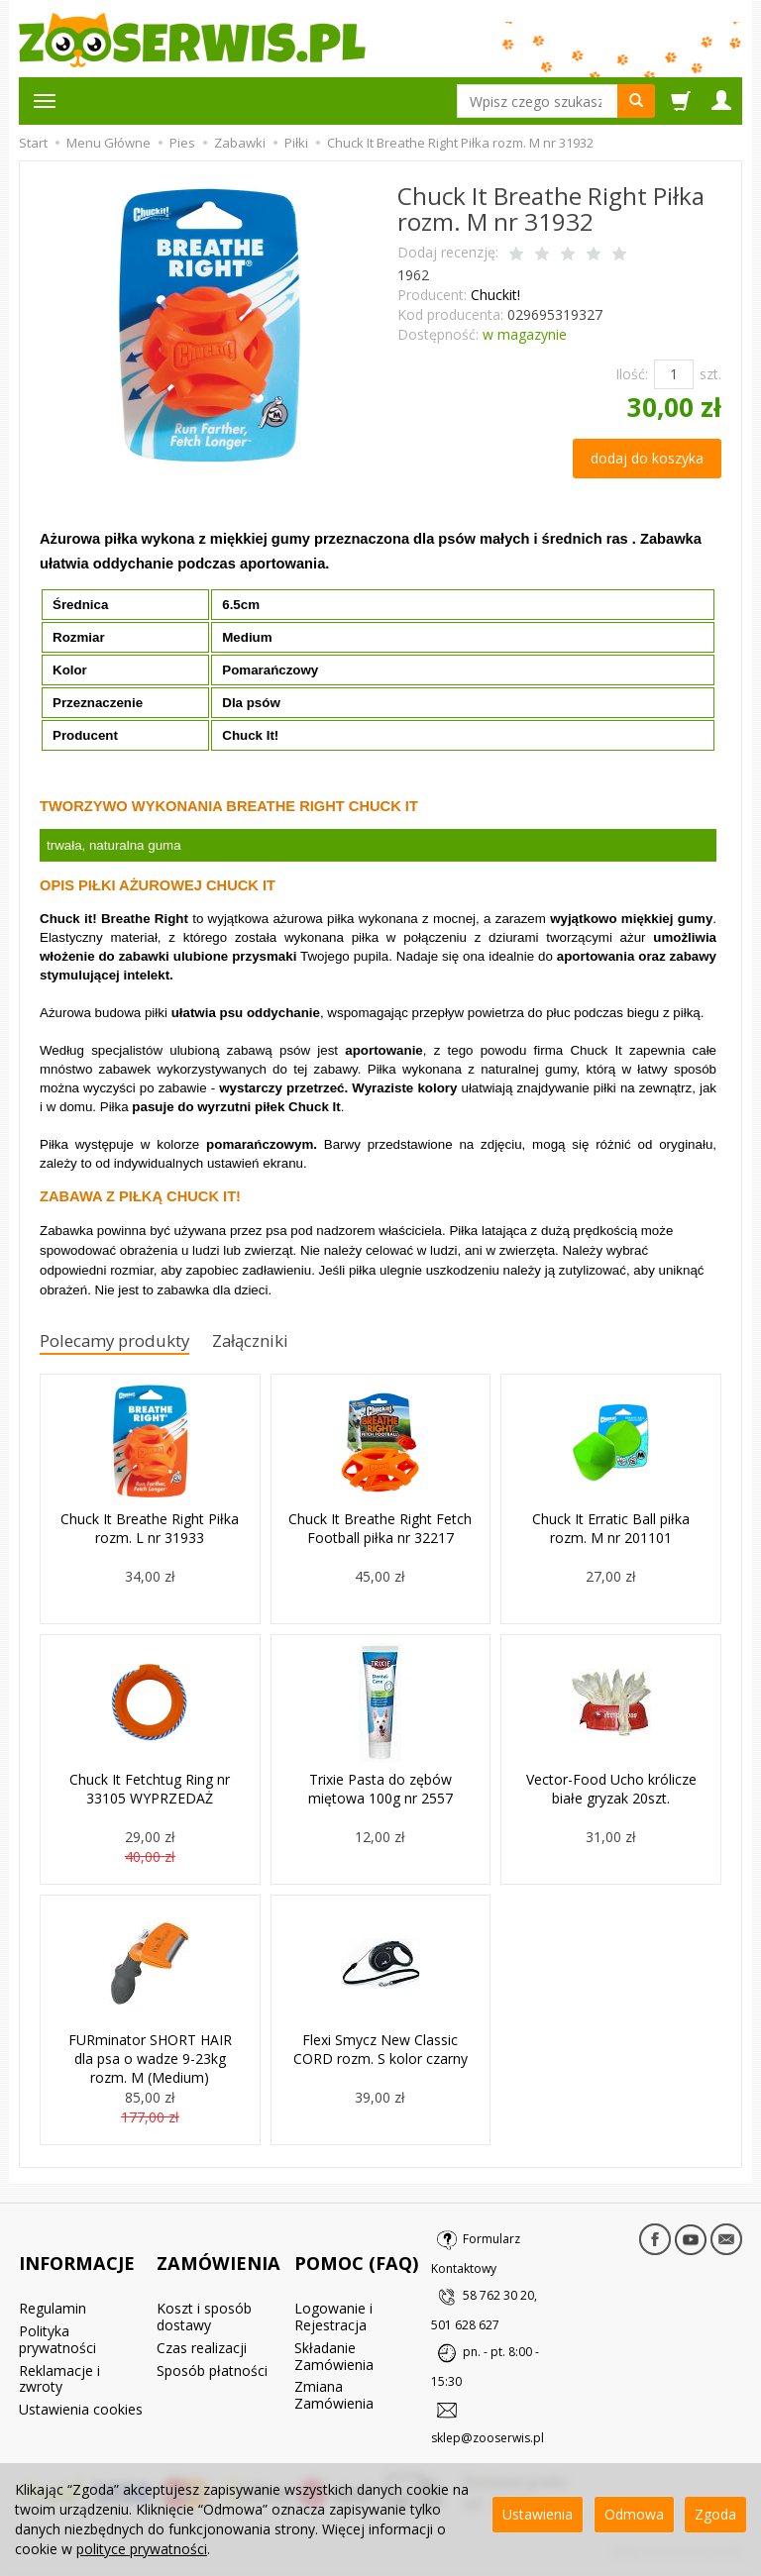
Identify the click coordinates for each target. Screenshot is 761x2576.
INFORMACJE (77, 2247)
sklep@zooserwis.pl (487, 2441)
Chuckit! (495, 294)
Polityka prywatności (57, 2308)
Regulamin (52, 2277)
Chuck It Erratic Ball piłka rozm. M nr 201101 (611, 1530)
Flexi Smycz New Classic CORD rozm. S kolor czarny (380, 2051)
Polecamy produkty (128, 1342)
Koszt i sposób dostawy (204, 2286)
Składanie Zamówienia (334, 2325)
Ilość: (631, 373)
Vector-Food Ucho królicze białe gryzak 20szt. (611, 1790)
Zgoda (715, 2514)
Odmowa (634, 2514)
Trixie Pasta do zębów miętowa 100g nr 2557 (380, 1790)
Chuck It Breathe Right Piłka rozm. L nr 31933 (149, 1530)
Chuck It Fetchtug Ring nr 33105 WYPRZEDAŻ (149, 1790)
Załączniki (283, 1342)
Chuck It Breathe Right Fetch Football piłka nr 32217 (380, 1530)
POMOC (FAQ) (356, 2247)
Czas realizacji (202, 2317)
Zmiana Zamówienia (334, 2364)
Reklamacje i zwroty (59, 2348)
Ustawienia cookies (81, 2378)
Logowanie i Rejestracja (333, 2286)
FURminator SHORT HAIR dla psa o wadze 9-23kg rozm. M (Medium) (150, 2059)
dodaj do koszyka (647, 458)
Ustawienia (537, 2514)
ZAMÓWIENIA (218, 2247)
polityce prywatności (141, 2548)
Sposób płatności (212, 2339)
